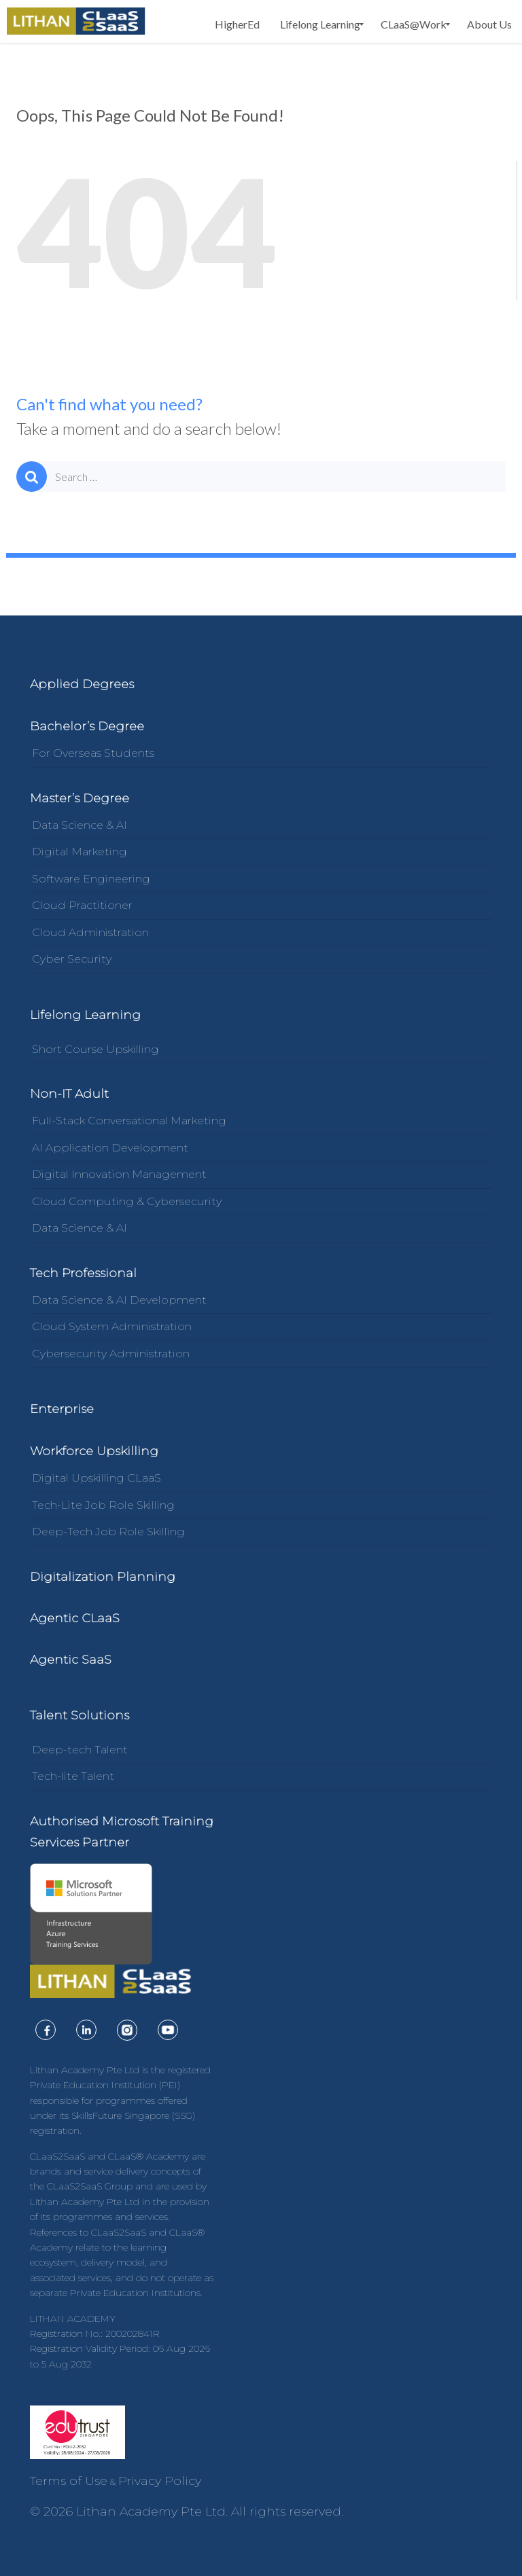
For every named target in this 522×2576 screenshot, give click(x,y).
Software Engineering (91, 878)
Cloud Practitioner (82, 905)
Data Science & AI (79, 825)
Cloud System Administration (112, 1326)
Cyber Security (71, 958)
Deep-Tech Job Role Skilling (108, 1531)
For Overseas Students (93, 753)
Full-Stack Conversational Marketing (129, 1120)
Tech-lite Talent (73, 1776)
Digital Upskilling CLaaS (96, 1477)
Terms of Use (68, 2480)
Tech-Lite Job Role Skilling (103, 1505)
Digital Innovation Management (119, 1174)
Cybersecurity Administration (111, 1353)
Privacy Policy (159, 2480)
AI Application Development (110, 1147)
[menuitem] (237, 24)
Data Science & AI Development (119, 1299)
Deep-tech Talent (80, 1749)
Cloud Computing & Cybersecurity (127, 1201)
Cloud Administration (90, 932)
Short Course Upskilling (95, 1049)
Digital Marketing (79, 851)
